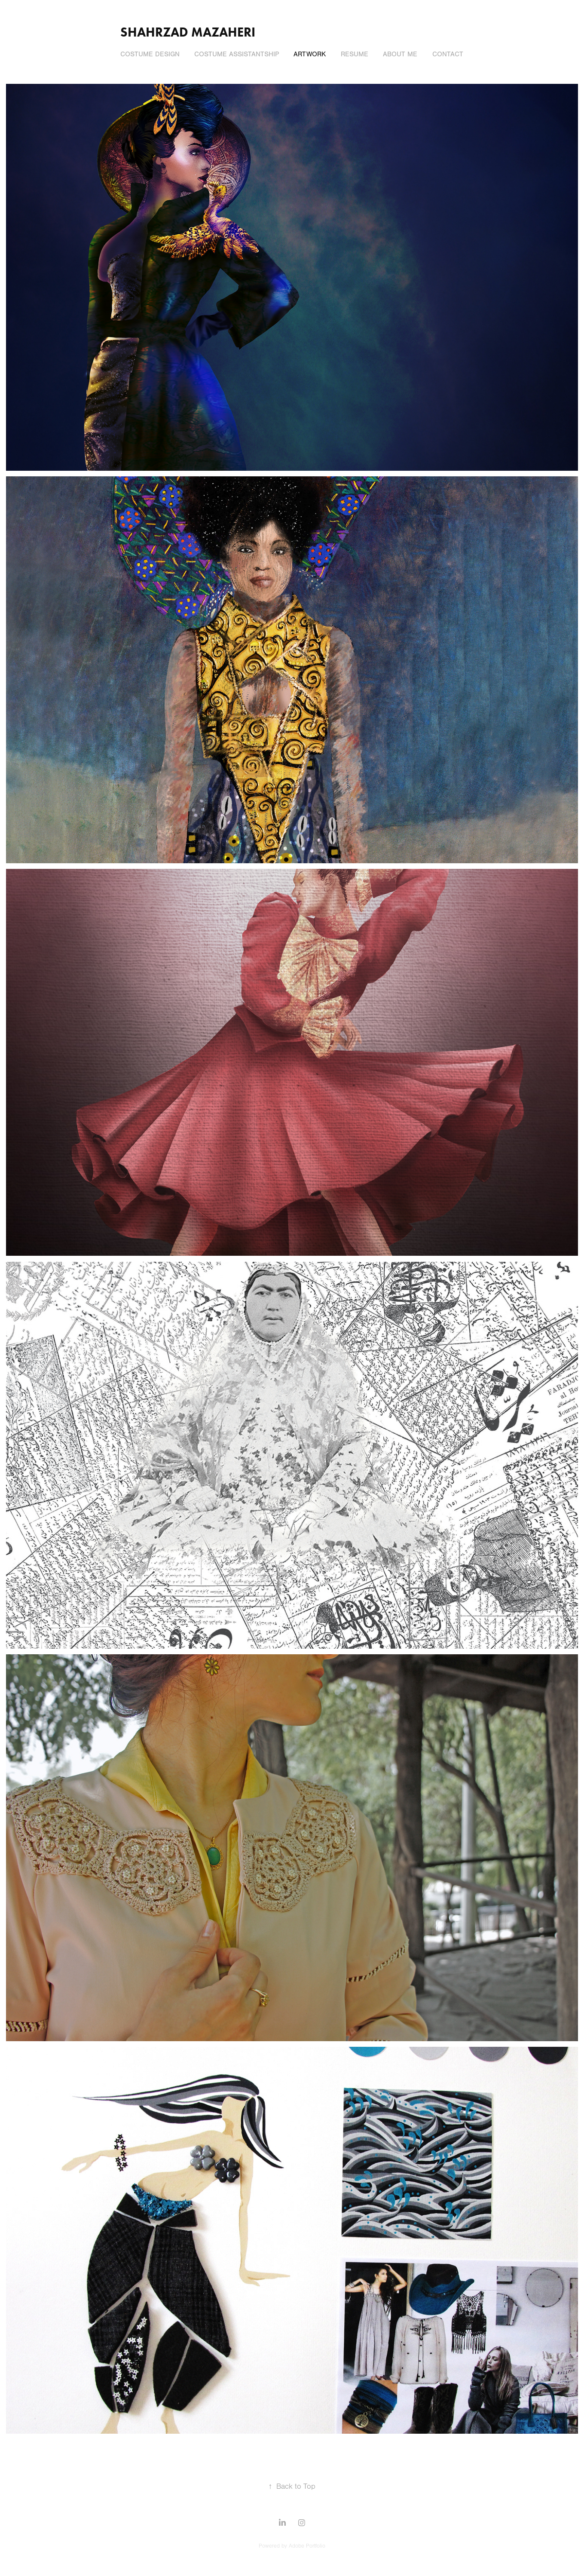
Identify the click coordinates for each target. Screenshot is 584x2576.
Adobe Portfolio (307, 2546)
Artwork (310, 54)
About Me (400, 54)
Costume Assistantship (236, 54)
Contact (447, 54)
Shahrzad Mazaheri (187, 32)
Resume (354, 54)
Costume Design (150, 54)
